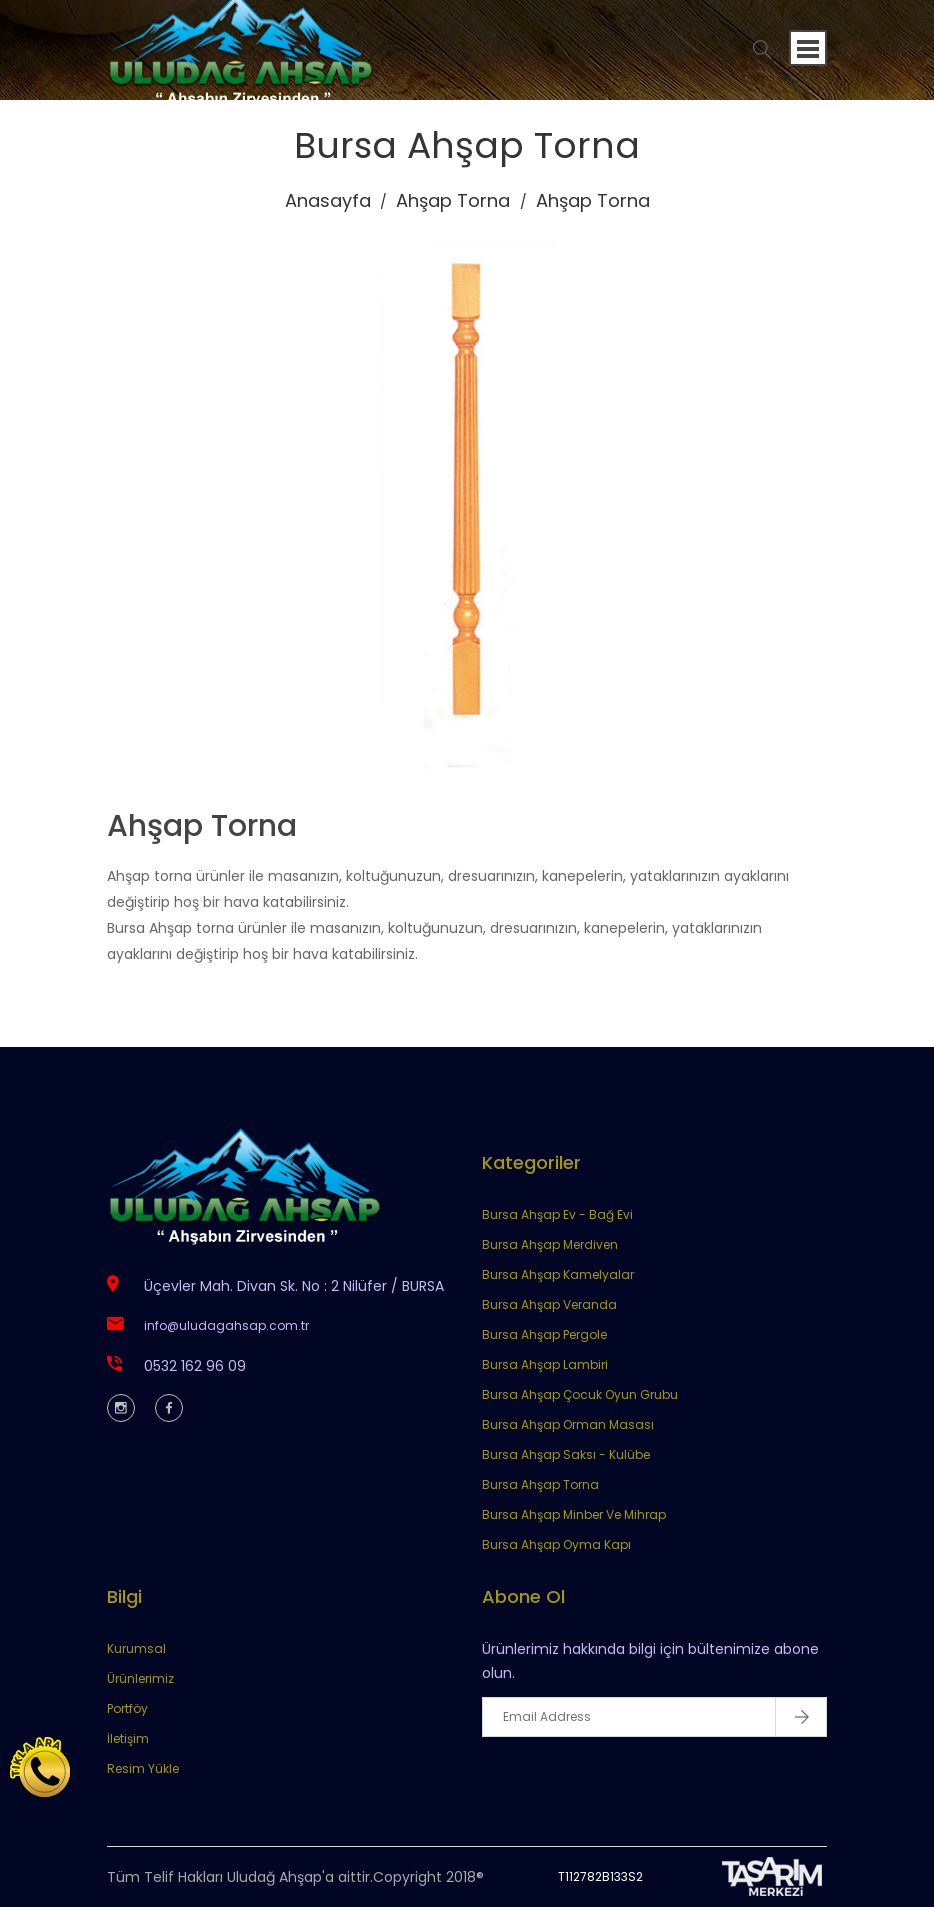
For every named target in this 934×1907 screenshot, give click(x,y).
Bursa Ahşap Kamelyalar (558, 1274)
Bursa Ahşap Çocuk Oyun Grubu (580, 1394)
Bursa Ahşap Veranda (549, 1304)
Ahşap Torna (453, 200)
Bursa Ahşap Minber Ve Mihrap (574, 1514)
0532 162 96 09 (195, 1366)
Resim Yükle (143, 1768)
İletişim (128, 1738)
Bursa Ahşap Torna (540, 1484)
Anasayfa (328, 200)
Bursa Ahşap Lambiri (545, 1364)
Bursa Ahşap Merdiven (550, 1244)
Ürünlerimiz (140, 1678)
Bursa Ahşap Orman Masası (568, 1424)
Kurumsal (136, 1648)
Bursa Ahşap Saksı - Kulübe (566, 1454)
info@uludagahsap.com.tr (226, 1325)
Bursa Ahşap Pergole (544, 1334)
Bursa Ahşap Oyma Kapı (556, 1544)
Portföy (127, 1708)
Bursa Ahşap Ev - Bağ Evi (557, 1214)
